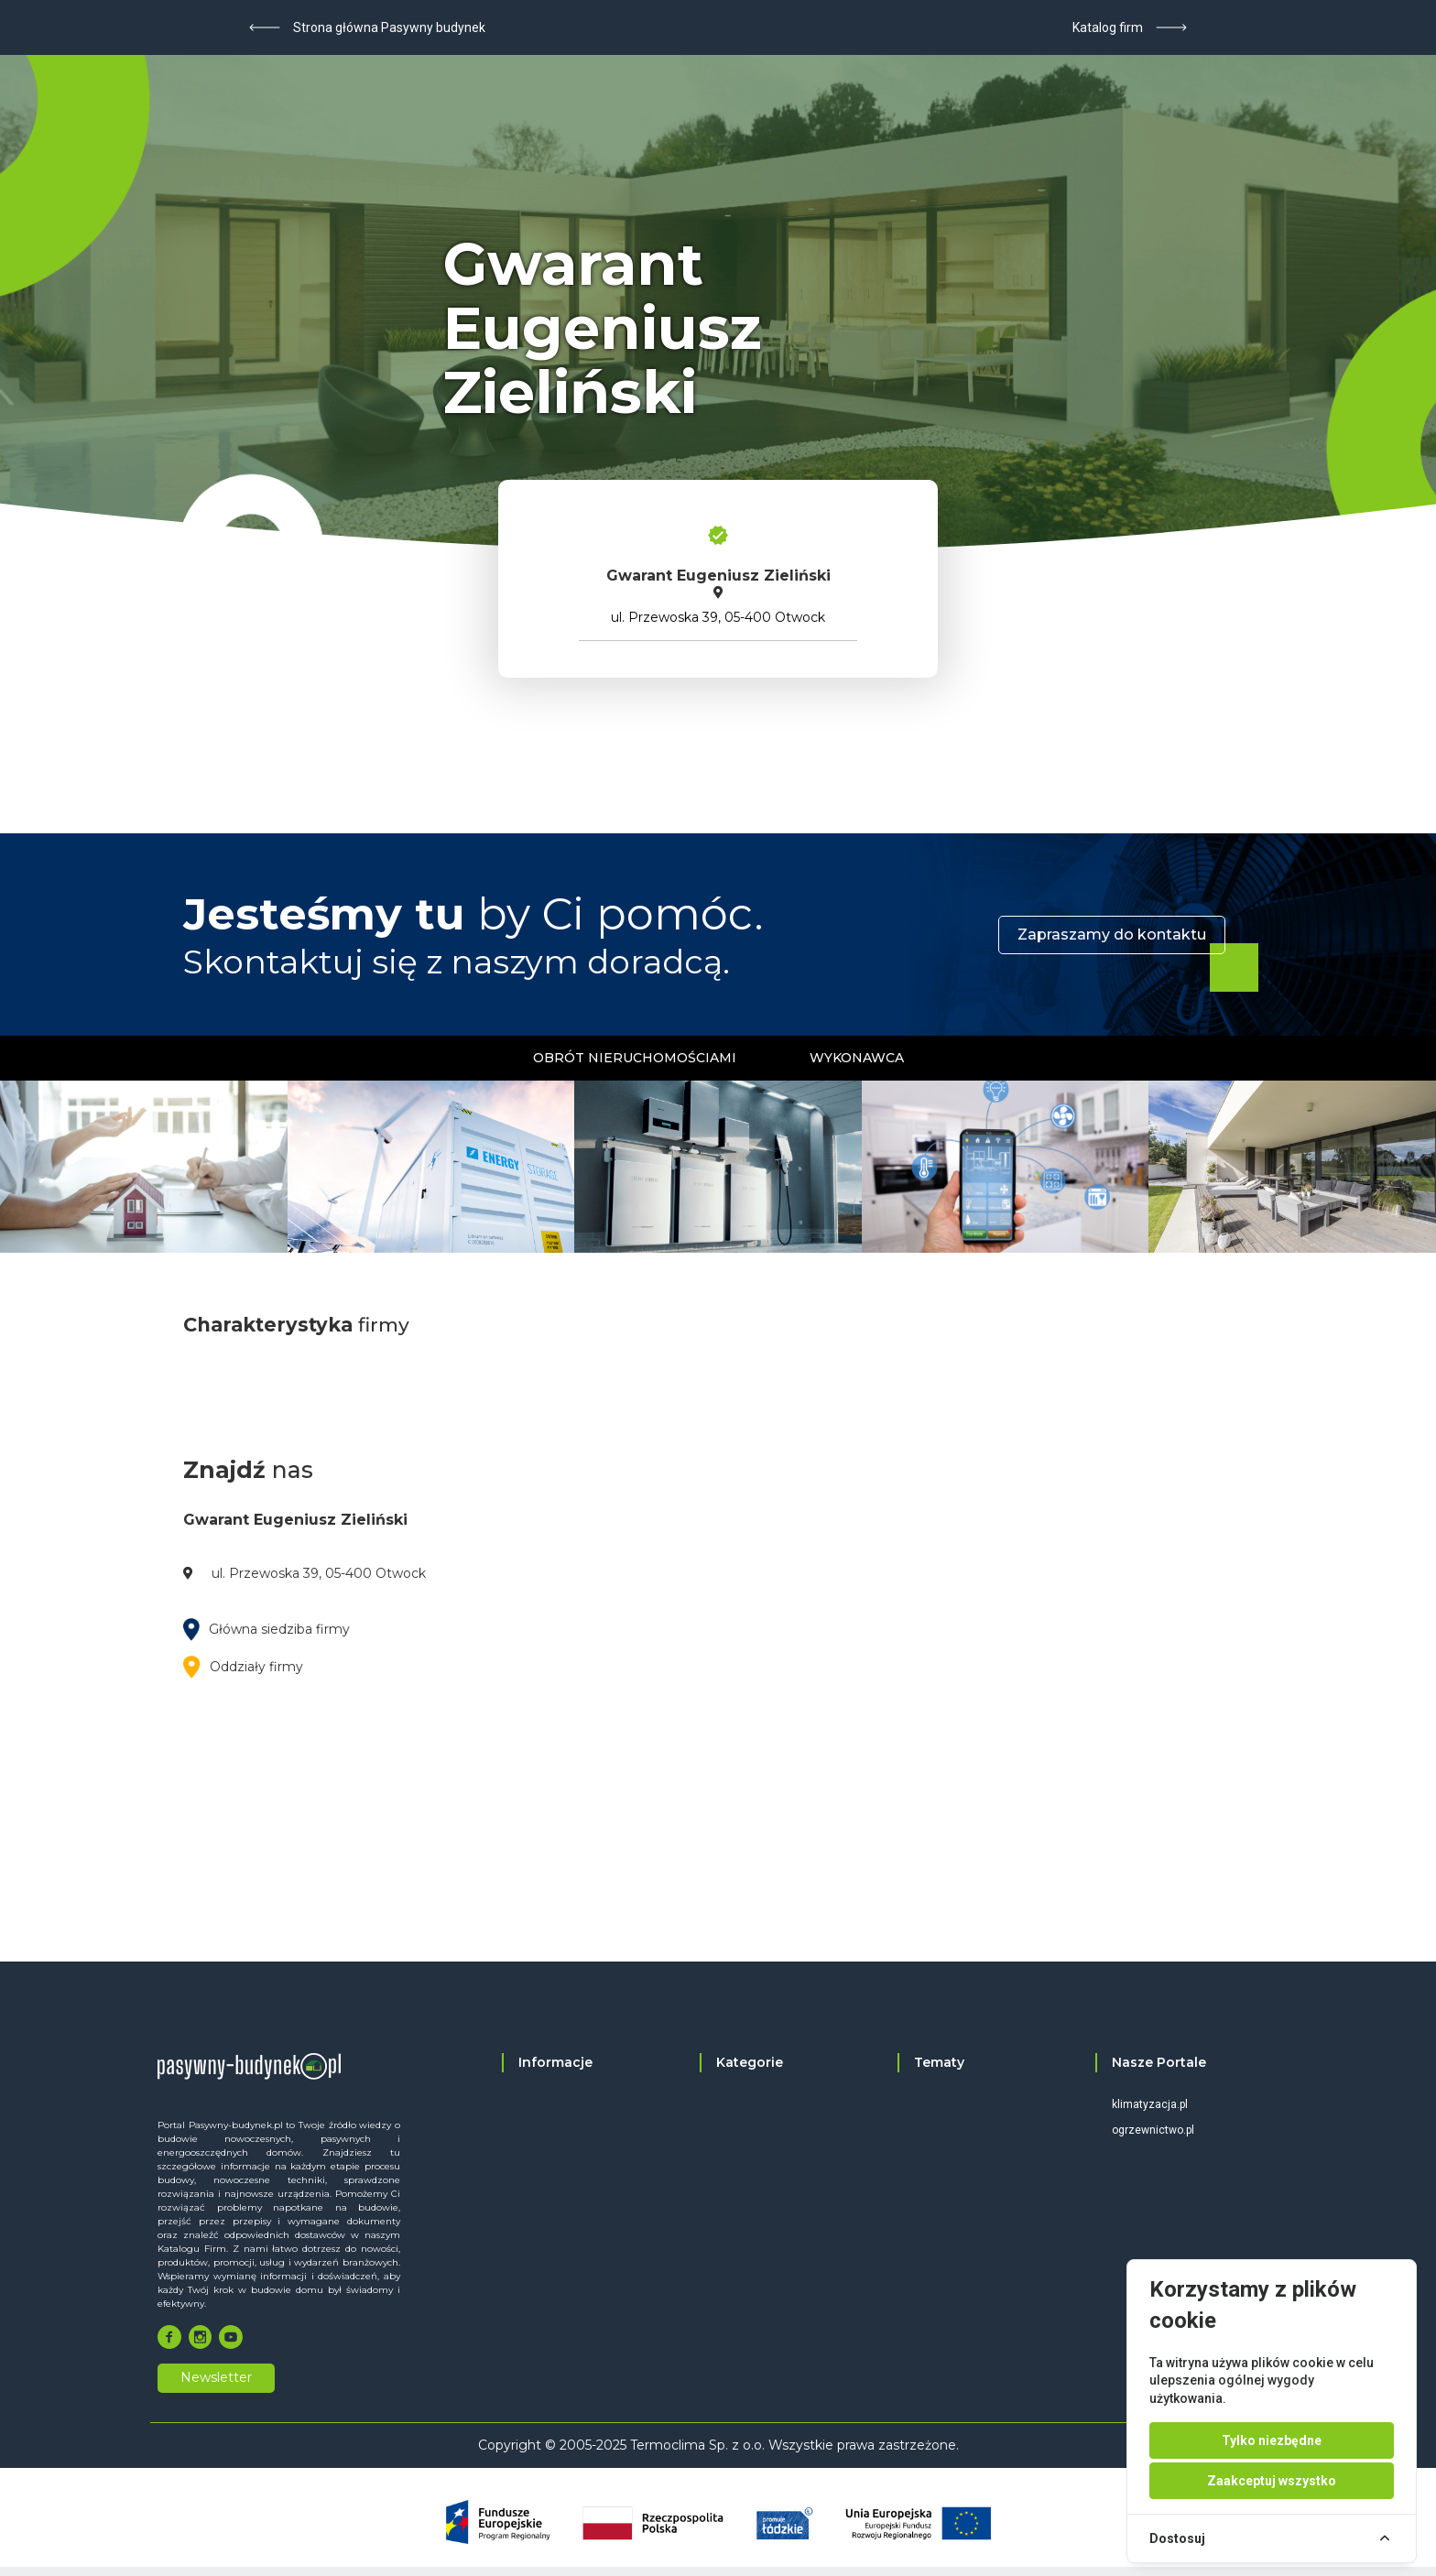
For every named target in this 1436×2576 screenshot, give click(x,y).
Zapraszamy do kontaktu (1111, 934)
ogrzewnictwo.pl (1153, 2130)
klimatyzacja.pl (1150, 2104)
